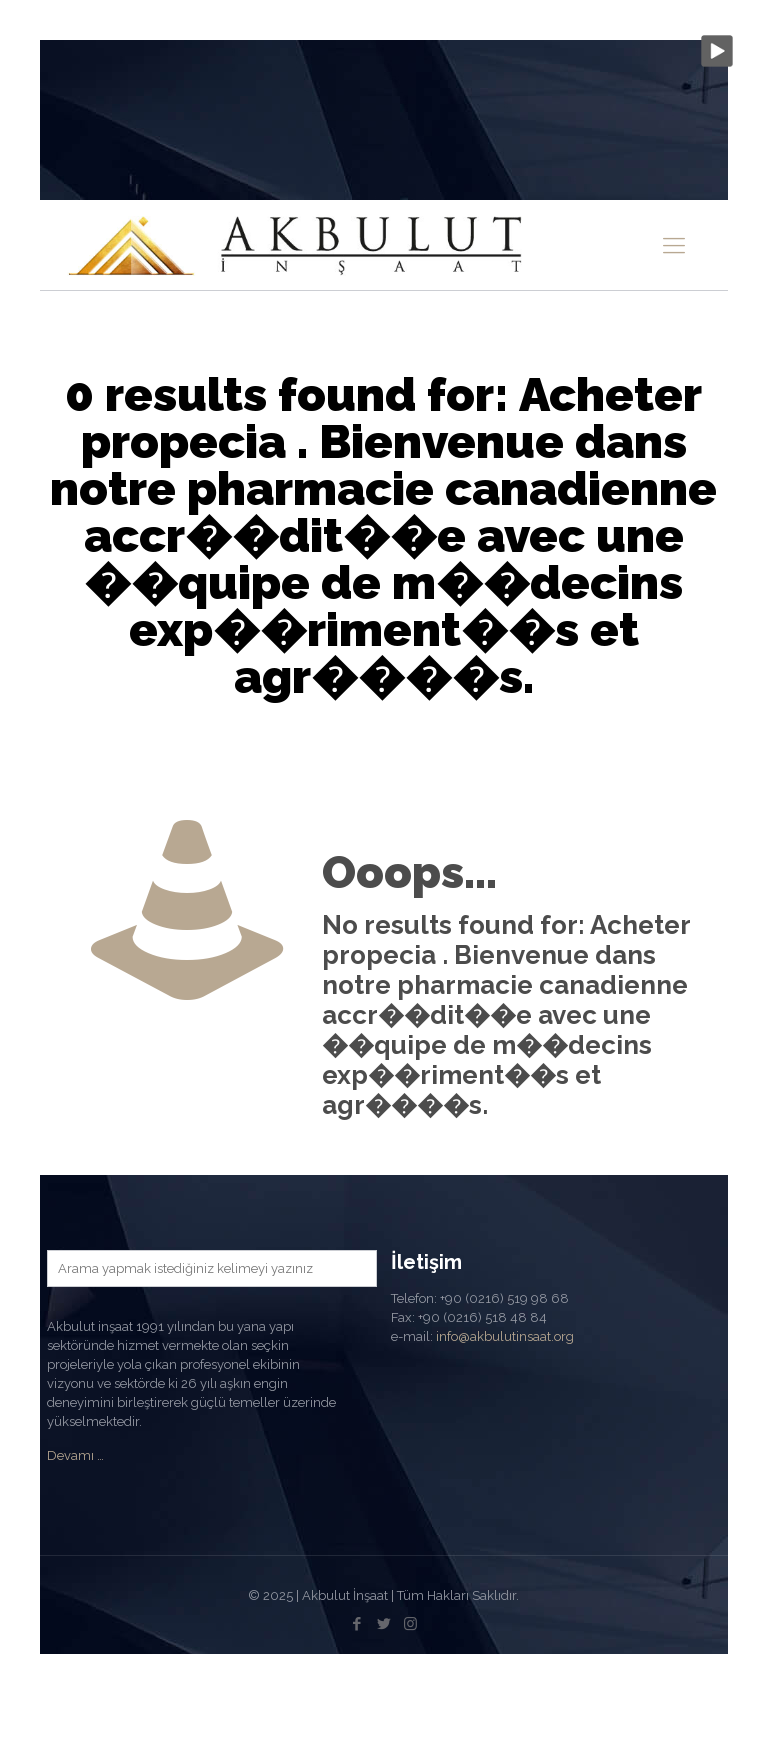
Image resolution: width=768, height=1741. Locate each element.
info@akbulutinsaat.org (505, 1336)
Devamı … (75, 1455)
